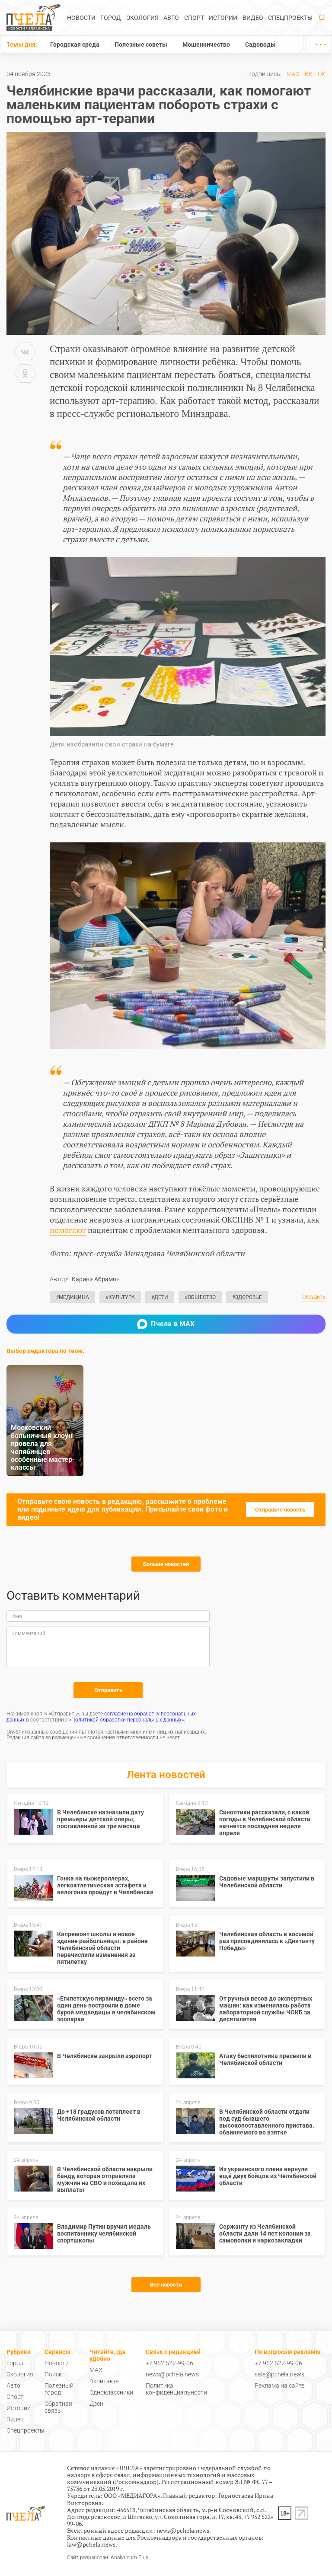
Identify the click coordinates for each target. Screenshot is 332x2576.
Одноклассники (111, 2392)
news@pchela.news (172, 2374)
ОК (322, 73)
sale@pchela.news (279, 2374)
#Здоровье (247, 1297)
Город (110, 17)
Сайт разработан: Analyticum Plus (107, 2557)
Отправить (108, 1690)
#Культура (120, 1297)
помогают (68, 1230)
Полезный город (59, 2389)
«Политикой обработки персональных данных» (126, 1720)
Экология (142, 17)
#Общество (200, 1297)
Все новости (166, 2284)
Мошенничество (206, 44)
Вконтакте (103, 2381)
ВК (309, 73)
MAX (293, 73)
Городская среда (74, 44)
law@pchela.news (91, 2544)
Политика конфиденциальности (176, 2389)
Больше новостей (166, 1564)
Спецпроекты (290, 17)
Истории (223, 17)
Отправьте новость (280, 1509)
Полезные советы (141, 44)
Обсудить (314, 1297)
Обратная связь (58, 2407)
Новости (81, 17)
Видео (253, 17)
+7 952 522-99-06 (169, 2363)
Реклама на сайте (279, 2385)
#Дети (159, 1297)
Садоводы (260, 44)
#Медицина (72, 1297)
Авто (171, 17)
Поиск (53, 2374)
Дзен (96, 2403)
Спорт (194, 17)
